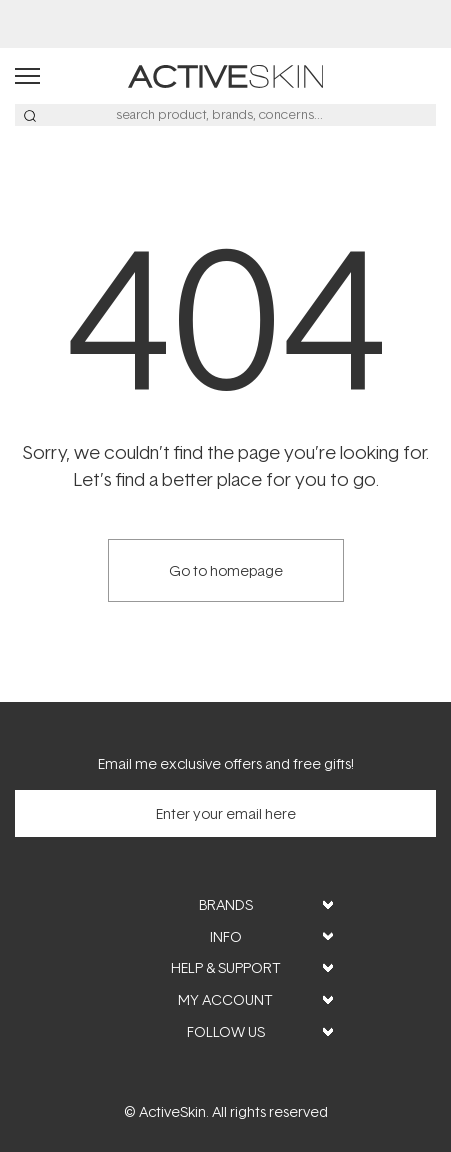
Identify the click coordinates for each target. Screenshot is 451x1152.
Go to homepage (226, 570)
